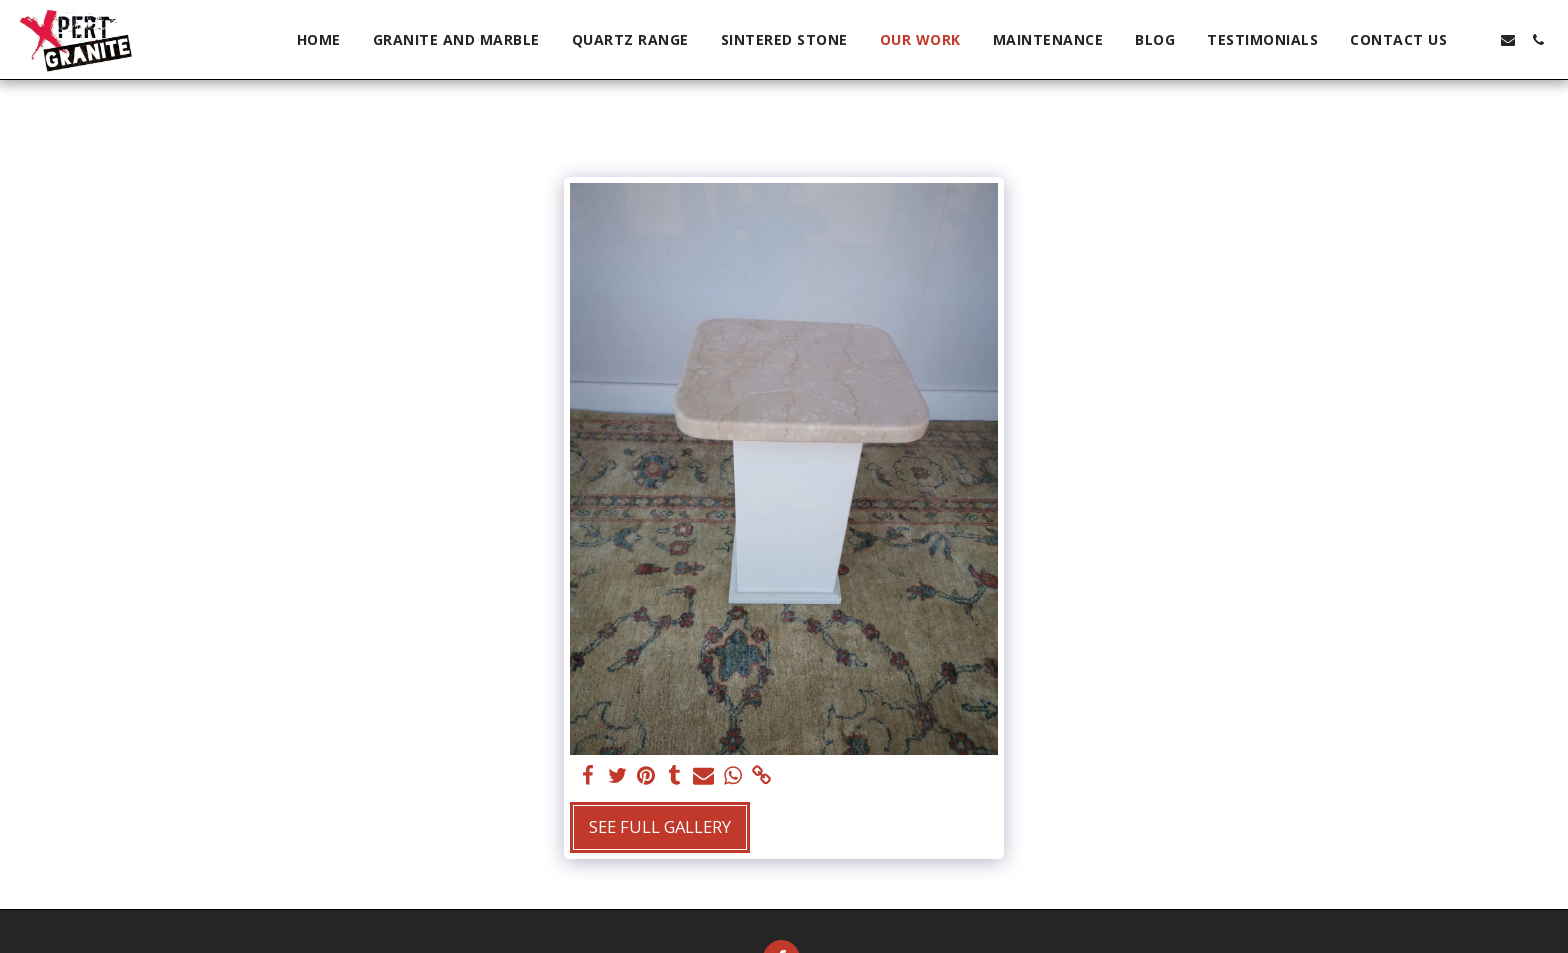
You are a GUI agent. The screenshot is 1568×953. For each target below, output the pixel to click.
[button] (1478, 40)
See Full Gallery (660, 826)
